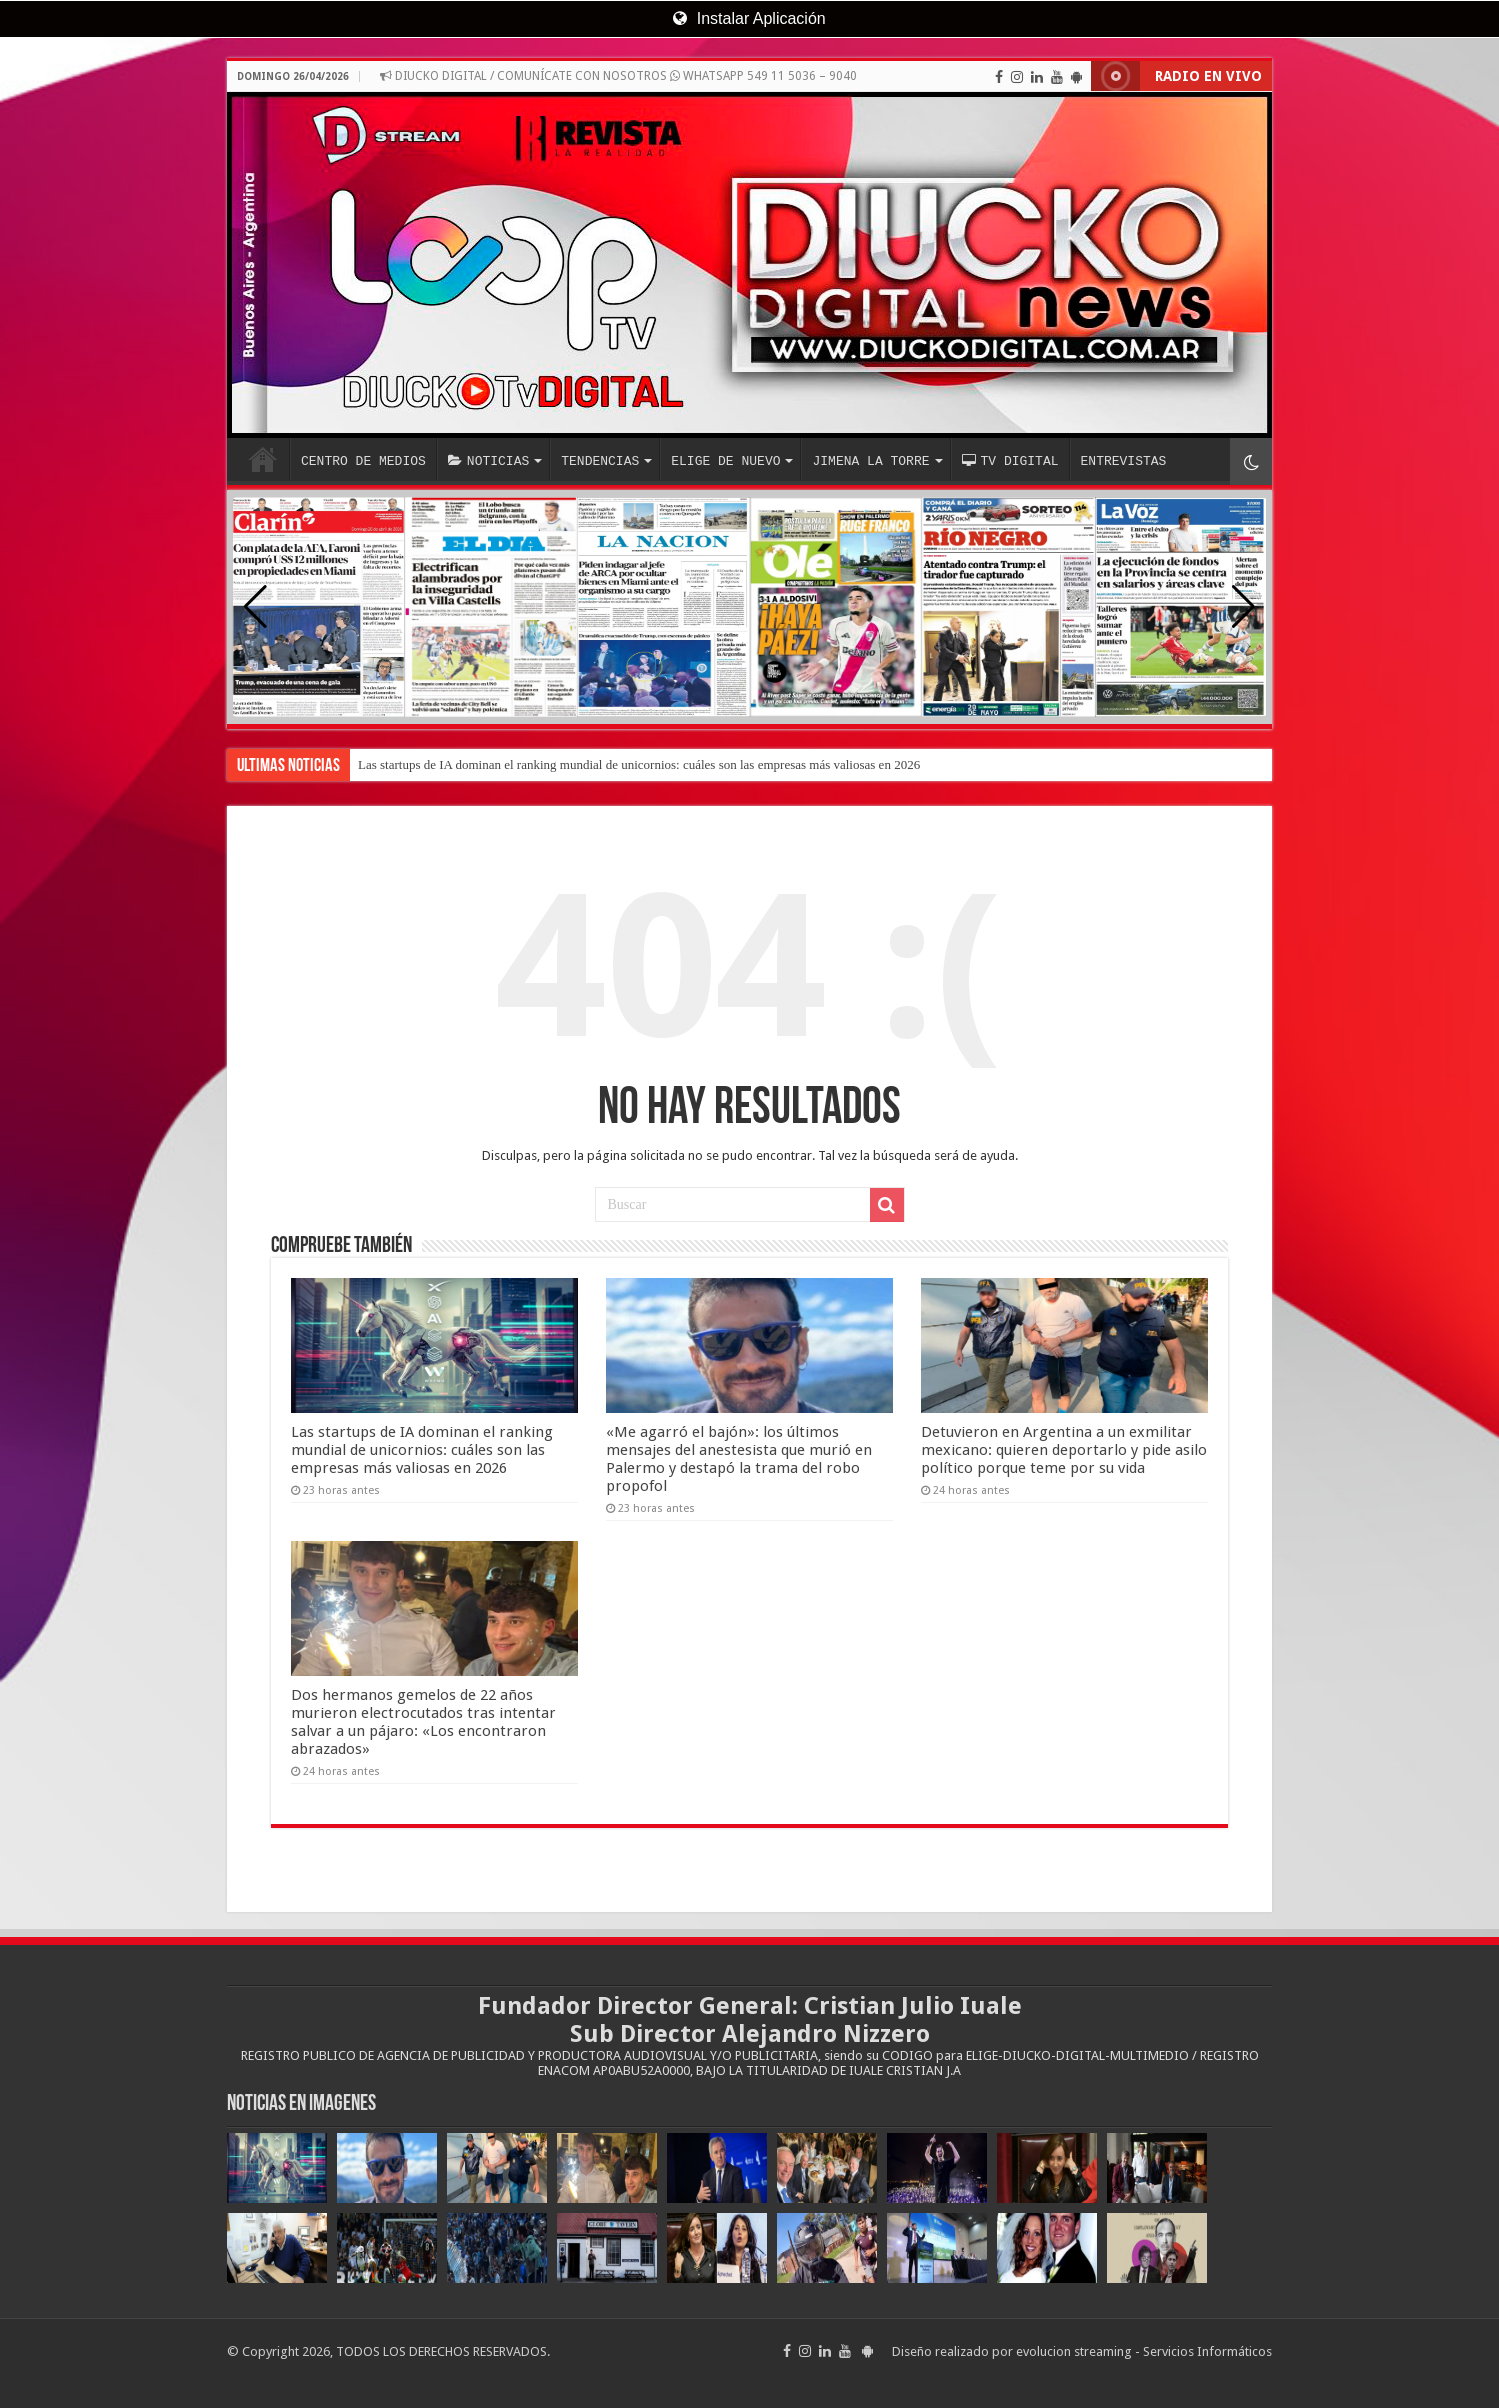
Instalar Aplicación (749, 18)
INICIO (263, 459)
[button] (1243, 607)
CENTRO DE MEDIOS (363, 461)
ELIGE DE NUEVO (725, 461)
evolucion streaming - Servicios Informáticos (1144, 2351)
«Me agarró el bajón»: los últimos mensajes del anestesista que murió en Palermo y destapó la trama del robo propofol (739, 1459)
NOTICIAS (488, 461)
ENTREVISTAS (1123, 461)
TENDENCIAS (600, 461)
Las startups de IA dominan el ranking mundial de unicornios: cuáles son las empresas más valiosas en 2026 (639, 764)
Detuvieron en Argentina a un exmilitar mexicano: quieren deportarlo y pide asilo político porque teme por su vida (1064, 1450)
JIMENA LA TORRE (870, 461)
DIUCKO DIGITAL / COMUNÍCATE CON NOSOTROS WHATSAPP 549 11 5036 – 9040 (618, 76)
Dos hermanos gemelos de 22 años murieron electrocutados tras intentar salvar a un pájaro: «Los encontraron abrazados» (423, 1722)
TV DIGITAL (1009, 461)
